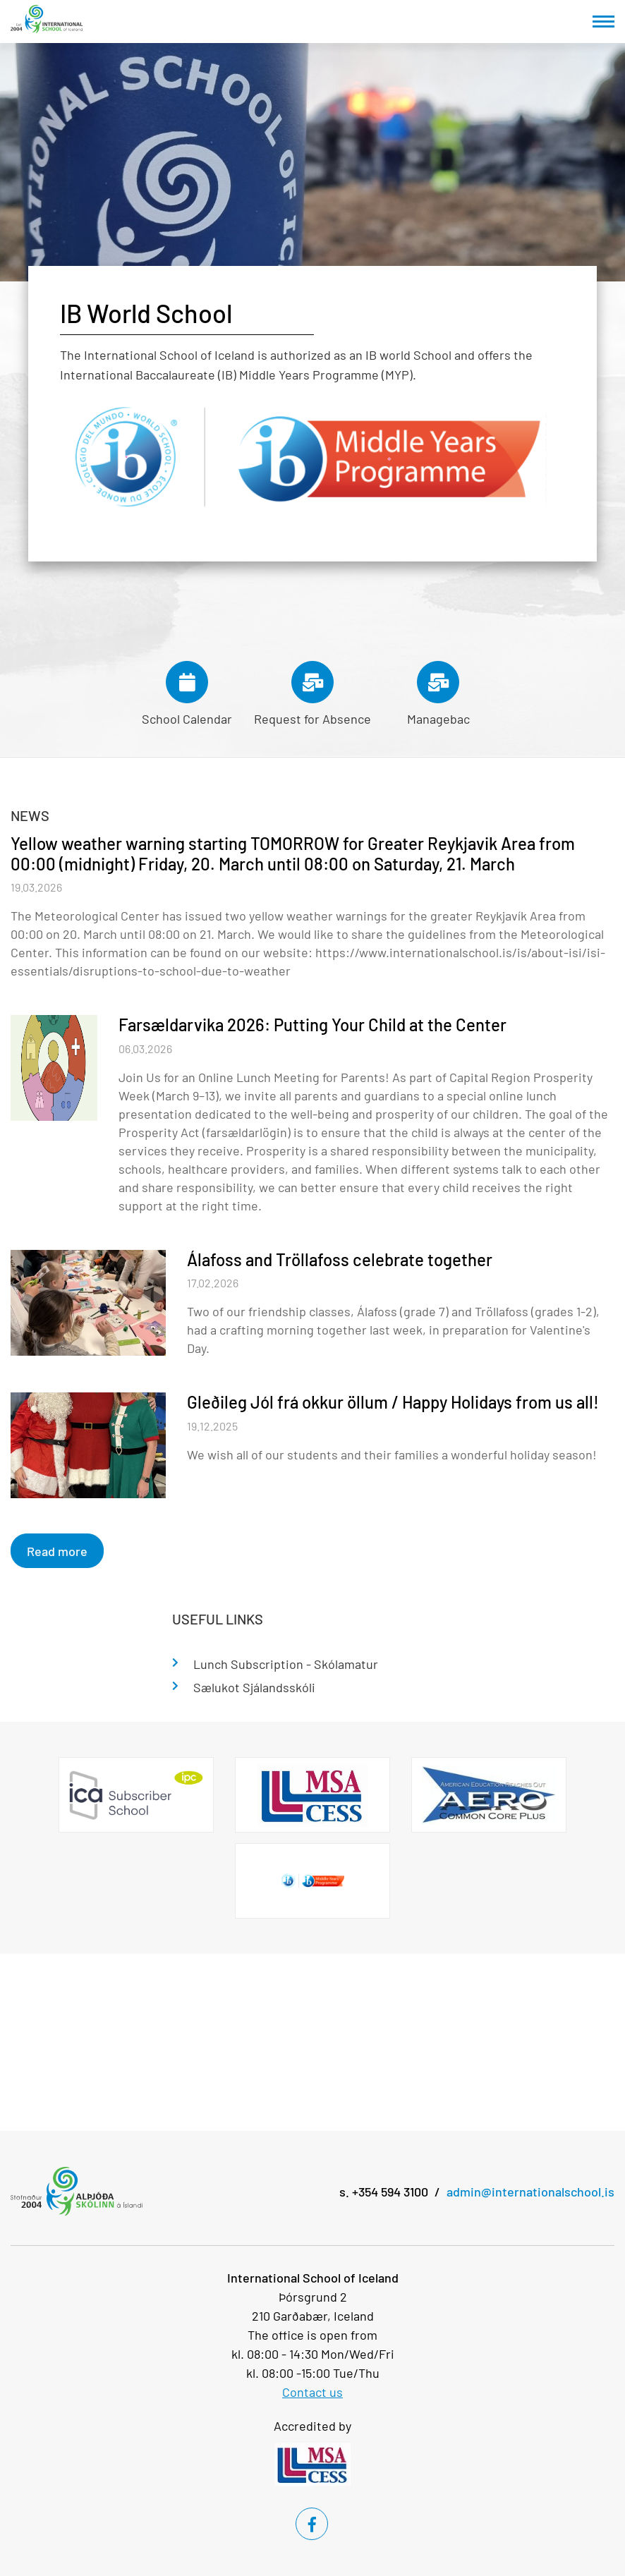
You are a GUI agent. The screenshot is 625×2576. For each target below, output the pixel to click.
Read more (57, 1551)
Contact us (312, 2392)
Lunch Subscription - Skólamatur (285, 1664)
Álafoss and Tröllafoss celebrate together (339, 1259)
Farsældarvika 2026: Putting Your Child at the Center (312, 1024)
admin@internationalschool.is (530, 2191)
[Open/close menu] (603, 21)
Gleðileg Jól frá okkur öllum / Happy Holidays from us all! (393, 1402)
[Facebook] (312, 2524)
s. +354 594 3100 (383, 2191)
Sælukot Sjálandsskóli (254, 1687)
